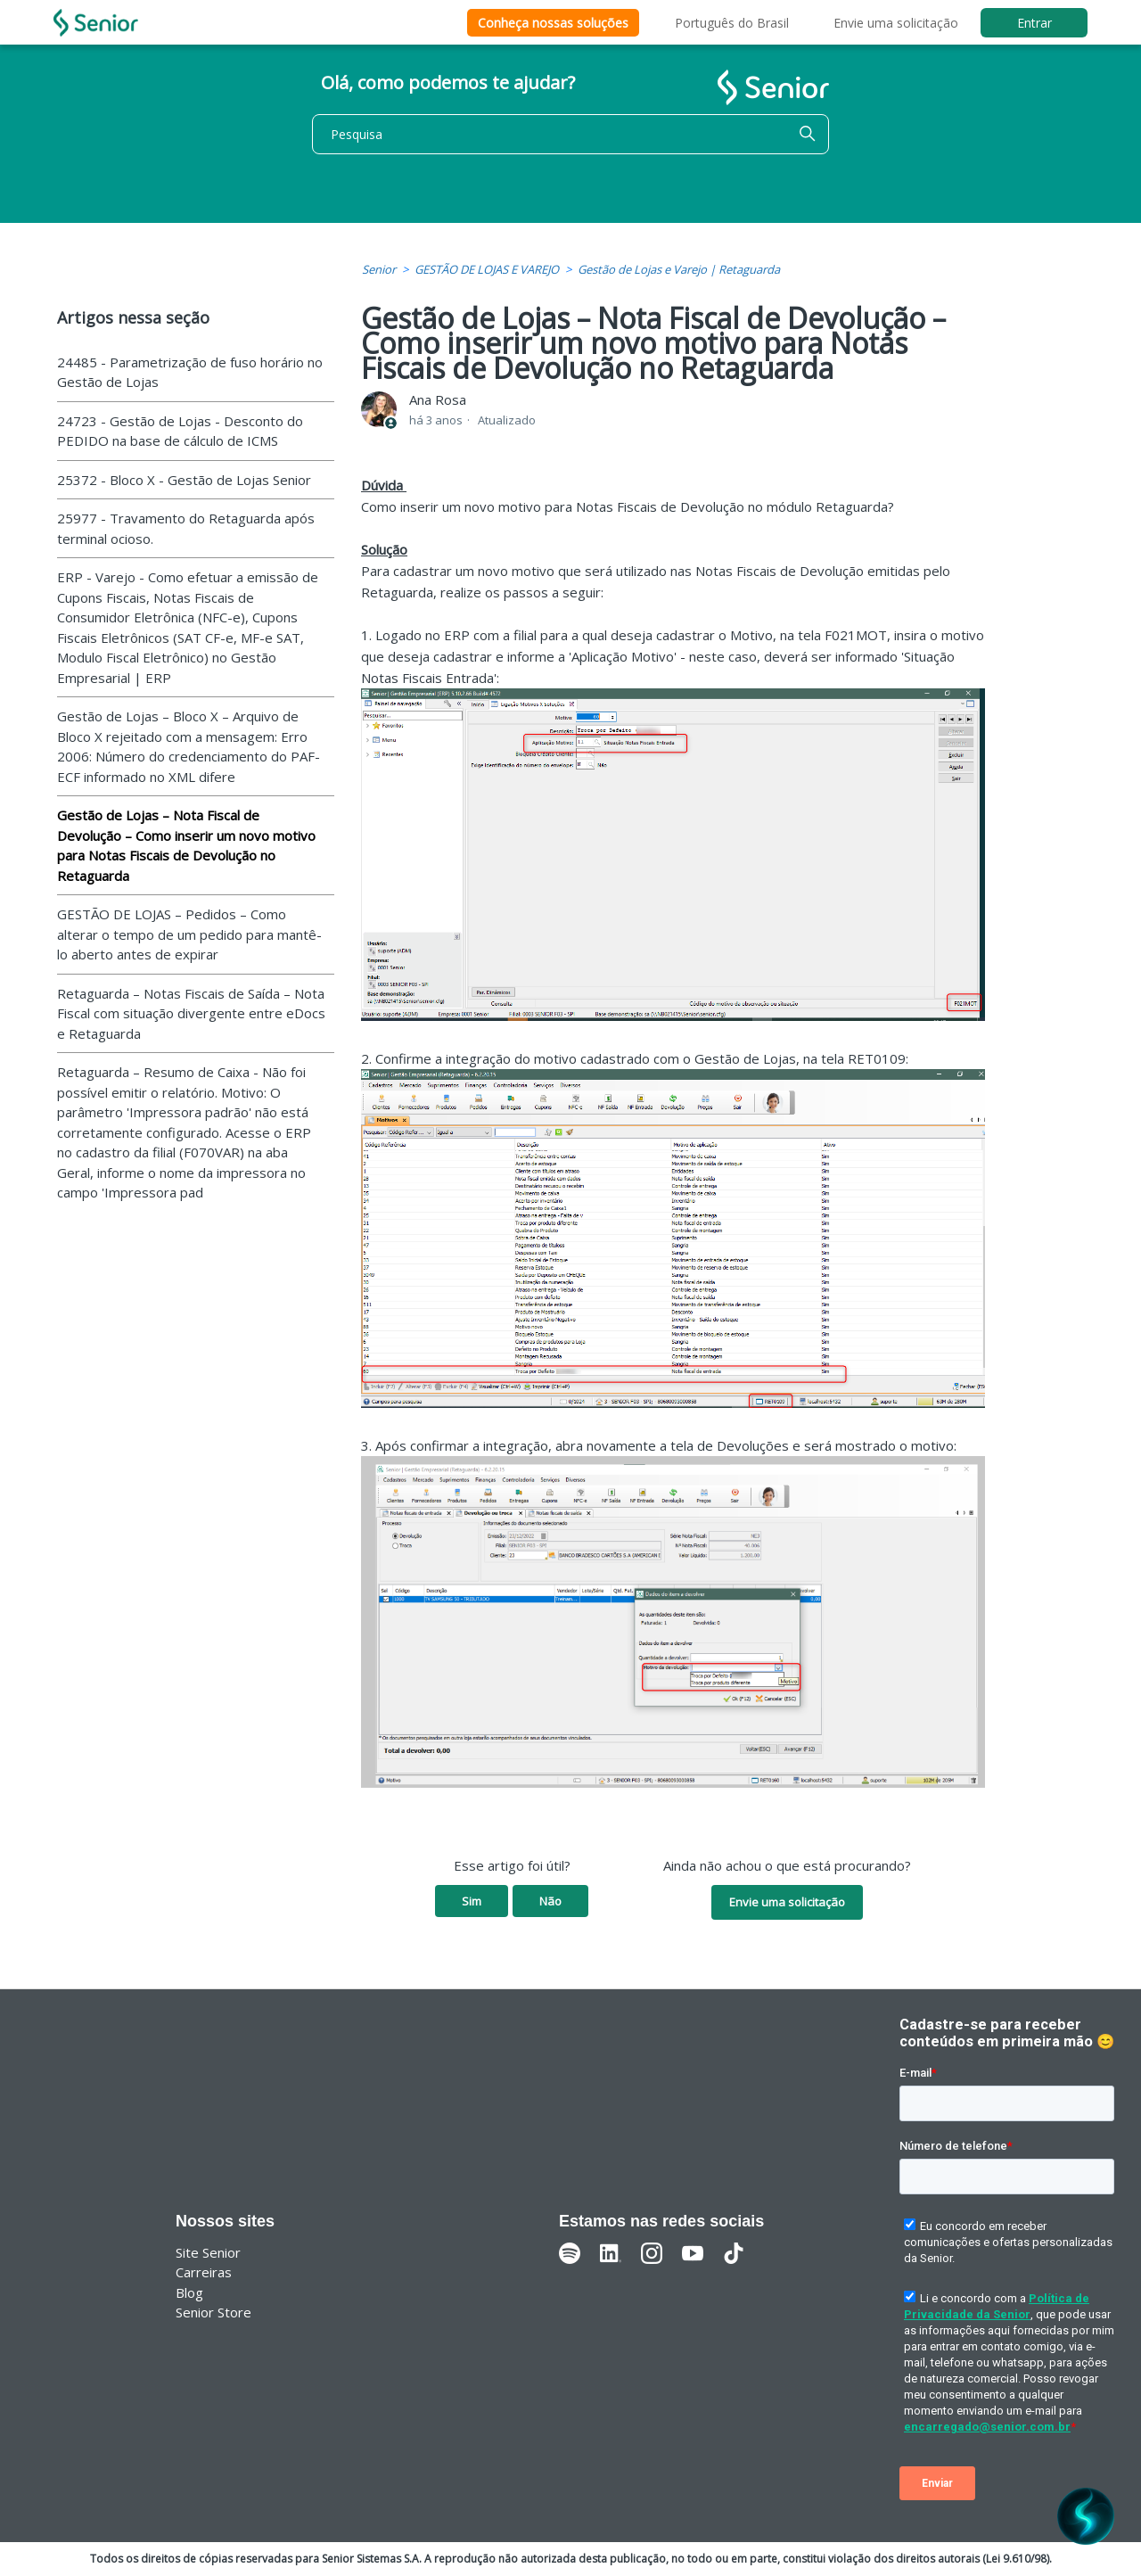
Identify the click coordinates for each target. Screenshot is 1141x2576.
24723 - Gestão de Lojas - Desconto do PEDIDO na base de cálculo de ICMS (180, 431)
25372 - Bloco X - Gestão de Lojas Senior (184, 480)
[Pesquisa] (570, 134)
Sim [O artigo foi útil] (471, 1901)
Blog (189, 2292)
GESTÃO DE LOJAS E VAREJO (487, 269)
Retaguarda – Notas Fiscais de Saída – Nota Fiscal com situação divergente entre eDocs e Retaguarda (191, 1013)
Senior (379, 269)
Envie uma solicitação (895, 22)
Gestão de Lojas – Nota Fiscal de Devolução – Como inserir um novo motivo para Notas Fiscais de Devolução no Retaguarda (186, 845)
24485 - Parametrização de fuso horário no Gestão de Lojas (190, 372)
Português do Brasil (732, 22)
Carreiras (204, 2272)
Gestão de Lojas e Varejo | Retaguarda (679, 269)
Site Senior (208, 2252)
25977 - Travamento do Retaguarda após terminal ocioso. (186, 528)
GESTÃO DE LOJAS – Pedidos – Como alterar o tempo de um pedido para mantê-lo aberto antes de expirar (189, 934)
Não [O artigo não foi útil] (550, 1901)
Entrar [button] (1034, 22)
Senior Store (213, 2312)
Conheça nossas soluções (553, 22)
